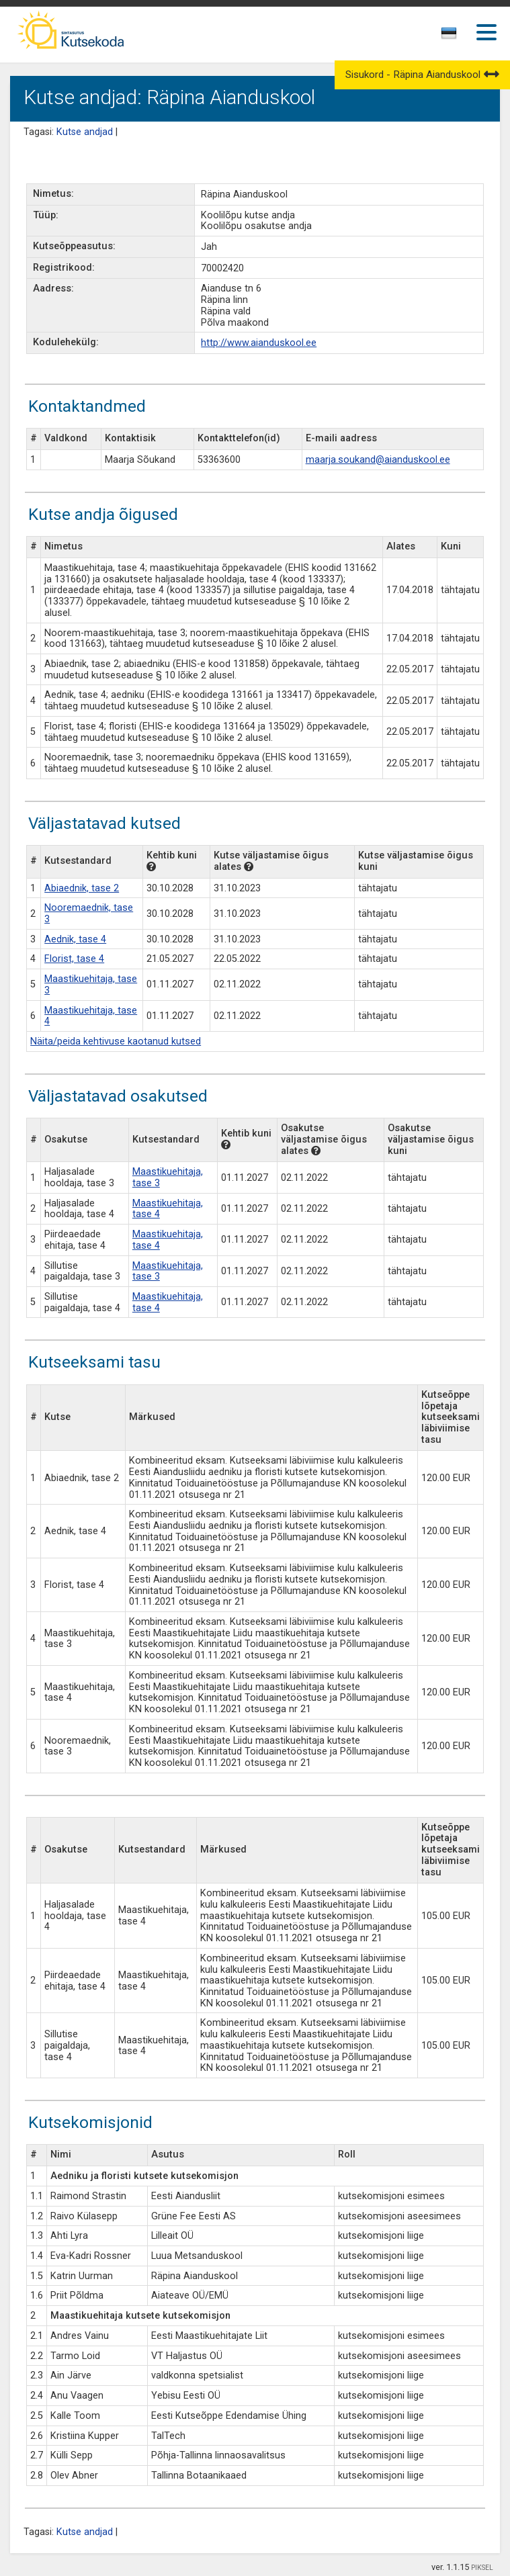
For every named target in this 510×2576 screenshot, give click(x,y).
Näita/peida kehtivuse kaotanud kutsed (115, 1041)
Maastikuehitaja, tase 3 (90, 984)
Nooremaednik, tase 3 (88, 913)
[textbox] (447, 36)
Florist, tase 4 (74, 959)
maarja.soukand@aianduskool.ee (378, 459)
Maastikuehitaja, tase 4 (90, 1016)
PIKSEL (482, 2567)
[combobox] (450, 37)
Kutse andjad (84, 132)
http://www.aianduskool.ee (258, 343)
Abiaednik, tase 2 (81, 888)
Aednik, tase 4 (75, 939)
